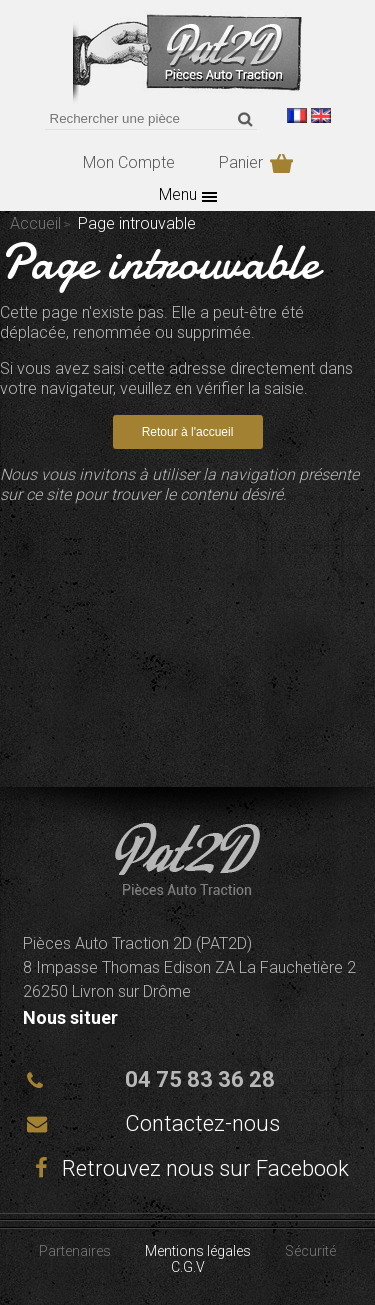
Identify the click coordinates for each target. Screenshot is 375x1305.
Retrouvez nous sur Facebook (188, 1168)
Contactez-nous (202, 1123)
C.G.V (188, 1267)
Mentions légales (198, 1251)
